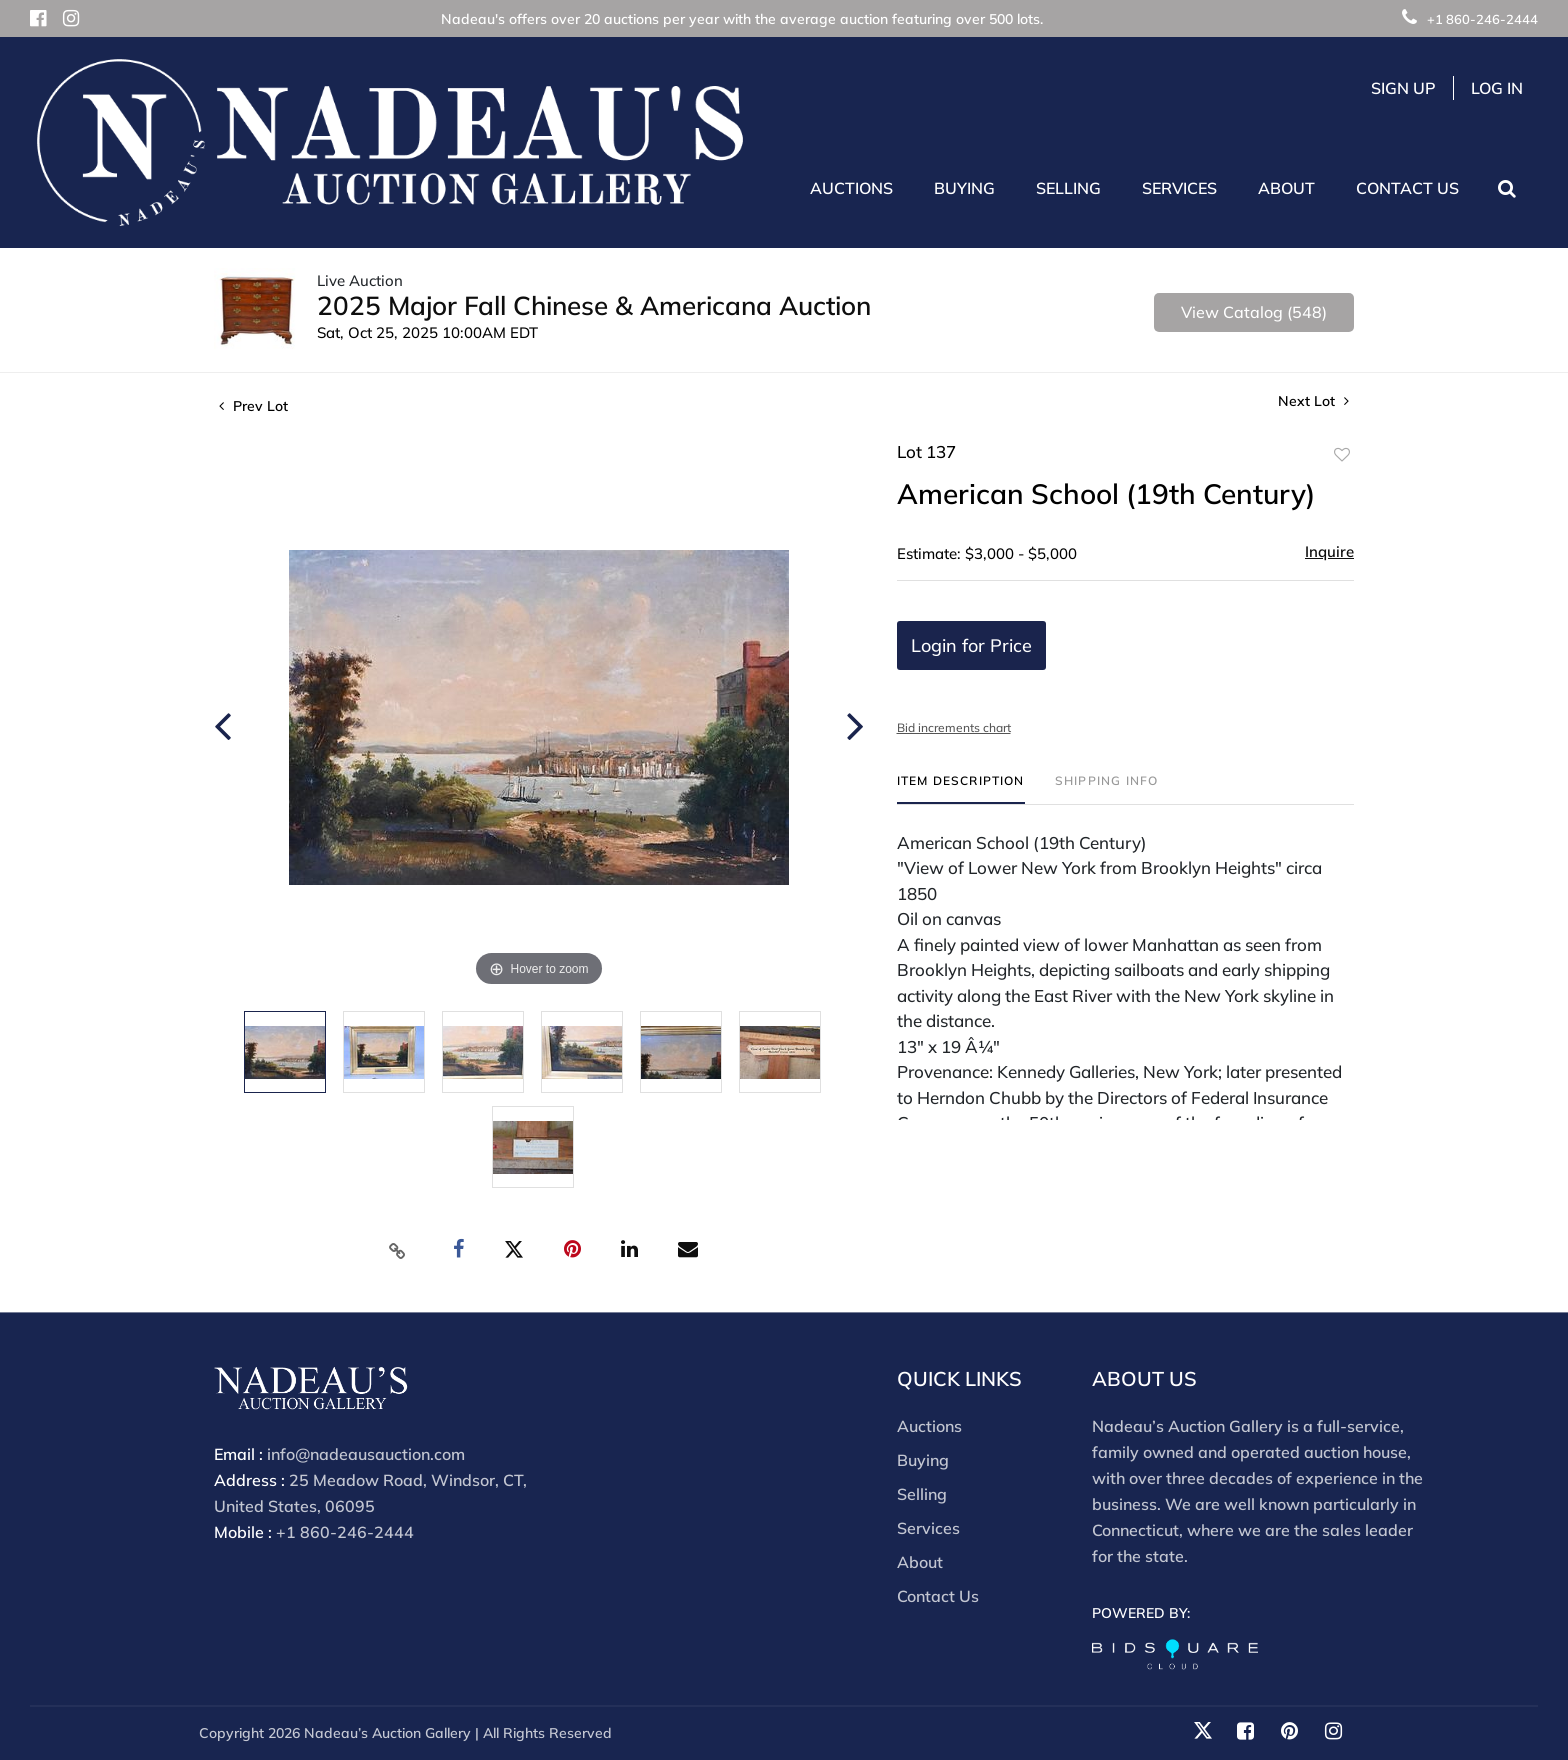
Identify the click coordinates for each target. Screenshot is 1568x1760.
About (920, 1562)
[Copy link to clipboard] (398, 1250)
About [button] (1286, 188)
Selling (922, 1494)
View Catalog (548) (1254, 312)
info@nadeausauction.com (366, 1454)
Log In (1497, 88)
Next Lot (1313, 401)
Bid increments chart (954, 727)
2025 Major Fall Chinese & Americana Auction (594, 305)
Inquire (1329, 551)
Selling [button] (1068, 188)
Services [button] (1179, 188)
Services (928, 1528)
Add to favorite (1342, 455)
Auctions (929, 1426)
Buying (923, 1460)
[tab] (961, 788)
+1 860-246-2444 (1470, 19)
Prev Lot (253, 406)
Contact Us (1407, 188)
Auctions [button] (851, 188)
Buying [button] (964, 188)
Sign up (1403, 88)
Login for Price (971, 645)
